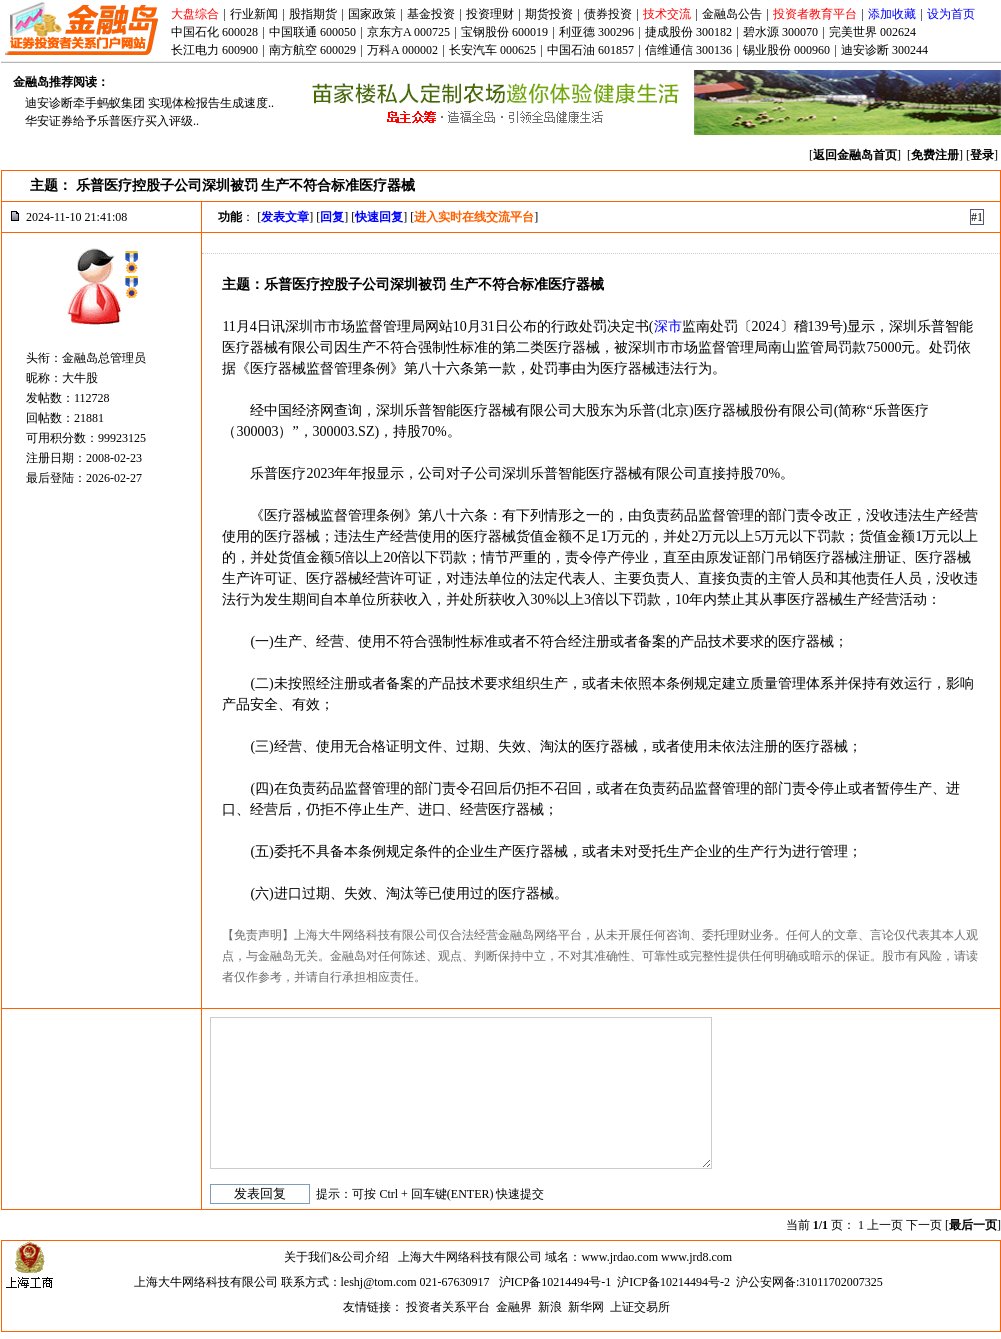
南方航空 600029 (312, 50)
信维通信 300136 (688, 50)
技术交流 (667, 14)
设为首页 (951, 14)
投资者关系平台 (448, 1307)
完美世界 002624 (872, 32)
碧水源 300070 (780, 32)
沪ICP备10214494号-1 (555, 1282)
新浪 (550, 1307)
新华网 (586, 1307)
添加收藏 (892, 14)
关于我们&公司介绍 (336, 1257)
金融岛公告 (732, 14)
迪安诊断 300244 (884, 50)
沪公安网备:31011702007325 (809, 1282)
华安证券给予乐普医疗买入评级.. (112, 121)
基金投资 (431, 14)
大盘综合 (195, 14)
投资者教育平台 (815, 14)
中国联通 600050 (312, 32)
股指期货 (313, 14)
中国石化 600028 (214, 32)
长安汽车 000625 (492, 50)
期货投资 (549, 14)
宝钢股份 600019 (504, 32)
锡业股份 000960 (786, 50)
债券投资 (608, 14)
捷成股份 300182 (688, 32)
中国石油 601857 (590, 50)
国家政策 (372, 14)
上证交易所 (640, 1307)
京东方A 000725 (408, 32)
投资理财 (490, 14)
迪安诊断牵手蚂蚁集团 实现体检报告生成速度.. (149, 103)
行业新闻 (254, 14)
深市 (668, 326)
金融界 (514, 1307)
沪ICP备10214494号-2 (673, 1282)
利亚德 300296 (596, 32)
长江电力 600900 (214, 50)
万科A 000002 (402, 50)
